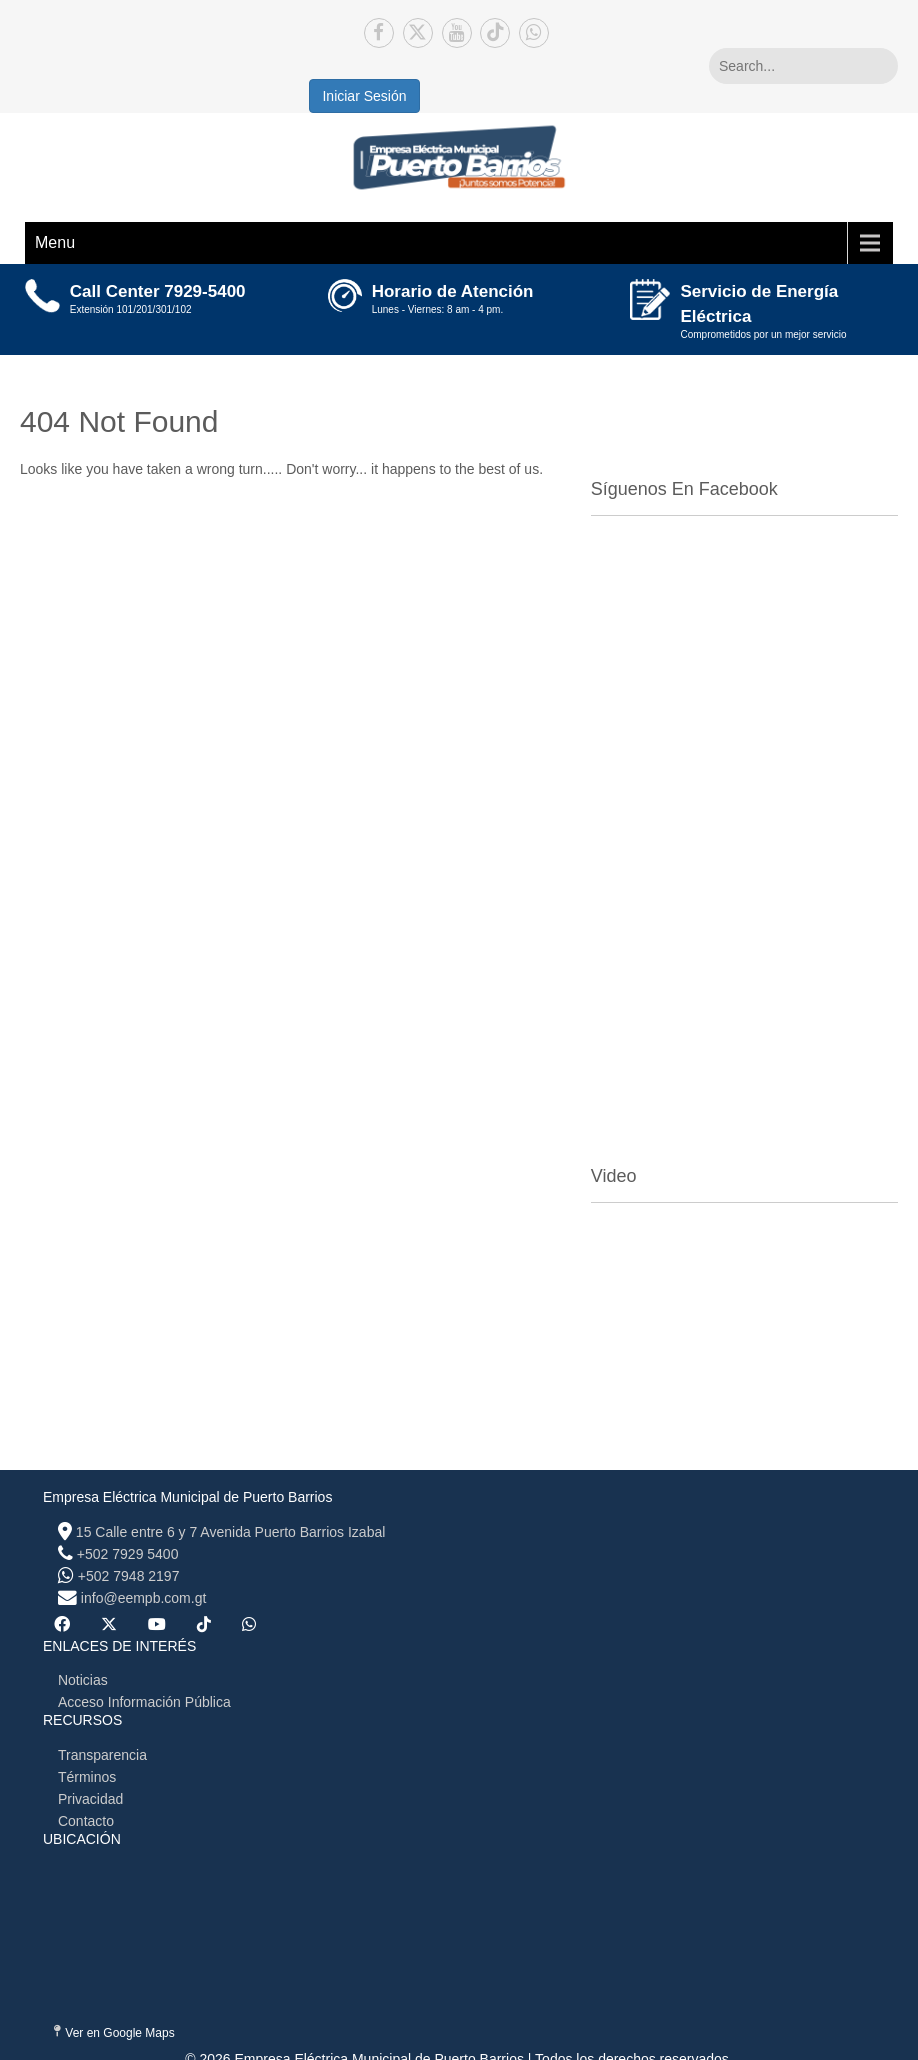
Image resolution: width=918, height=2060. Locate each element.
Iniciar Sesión (364, 96)
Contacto (86, 1821)
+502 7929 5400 (128, 1554)
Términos (87, 1777)
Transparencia (102, 1755)
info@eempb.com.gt (144, 1598)
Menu (55, 242)
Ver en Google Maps (114, 2032)
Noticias (83, 1680)
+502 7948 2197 (129, 1576)
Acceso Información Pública (144, 1702)
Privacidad (90, 1799)
